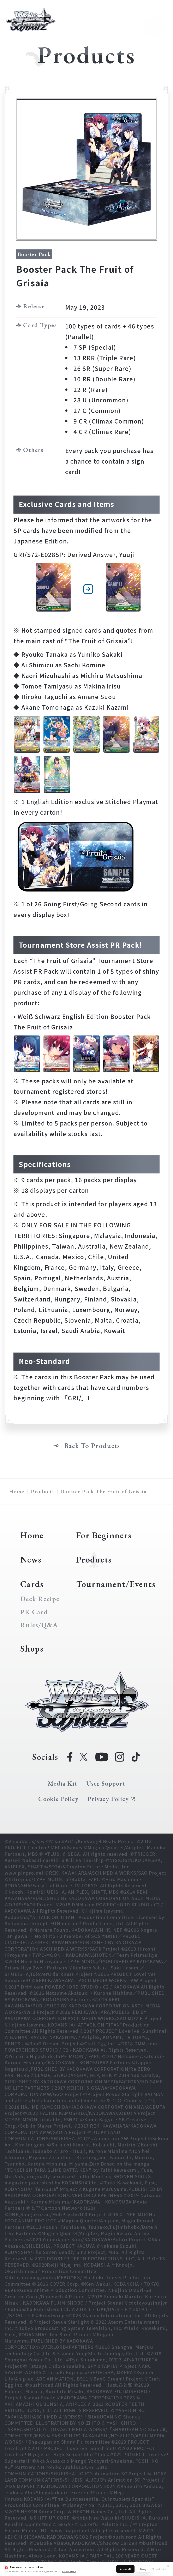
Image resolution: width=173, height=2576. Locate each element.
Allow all (125, 2569)
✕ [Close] (168, 2566)
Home (16, 1491)
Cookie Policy (58, 1799)
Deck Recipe (39, 1599)
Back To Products (92, 1445)
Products (42, 1491)
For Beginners (103, 1535)
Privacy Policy (69, 2571)
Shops (31, 1648)
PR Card (34, 1612)
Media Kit (62, 1783)
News (31, 1559)
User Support (105, 1783)
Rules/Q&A (39, 1625)
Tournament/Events (115, 1584)
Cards (31, 1584)
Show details (159, 2569)
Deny (143, 2569)
